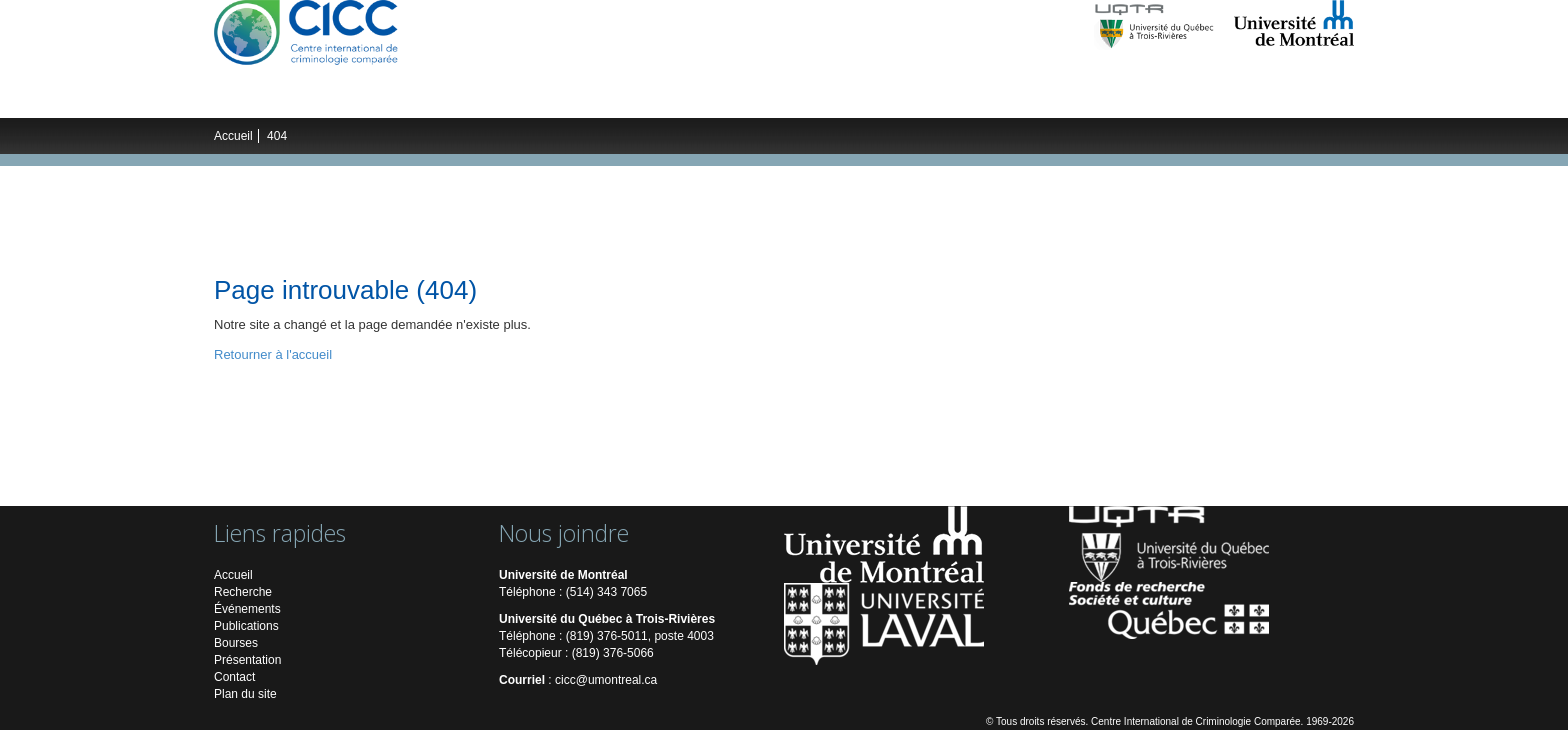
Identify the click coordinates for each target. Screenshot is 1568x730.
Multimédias (833, 98)
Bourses (236, 643)
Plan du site (245, 694)
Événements (626, 98)
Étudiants (530, 98)
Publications (731, 98)
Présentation (247, 660)
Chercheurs (439, 98)
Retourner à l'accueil (273, 354)
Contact (234, 677)
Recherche (343, 98)
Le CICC (260, 98)
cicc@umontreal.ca (606, 680)
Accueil (233, 136)
